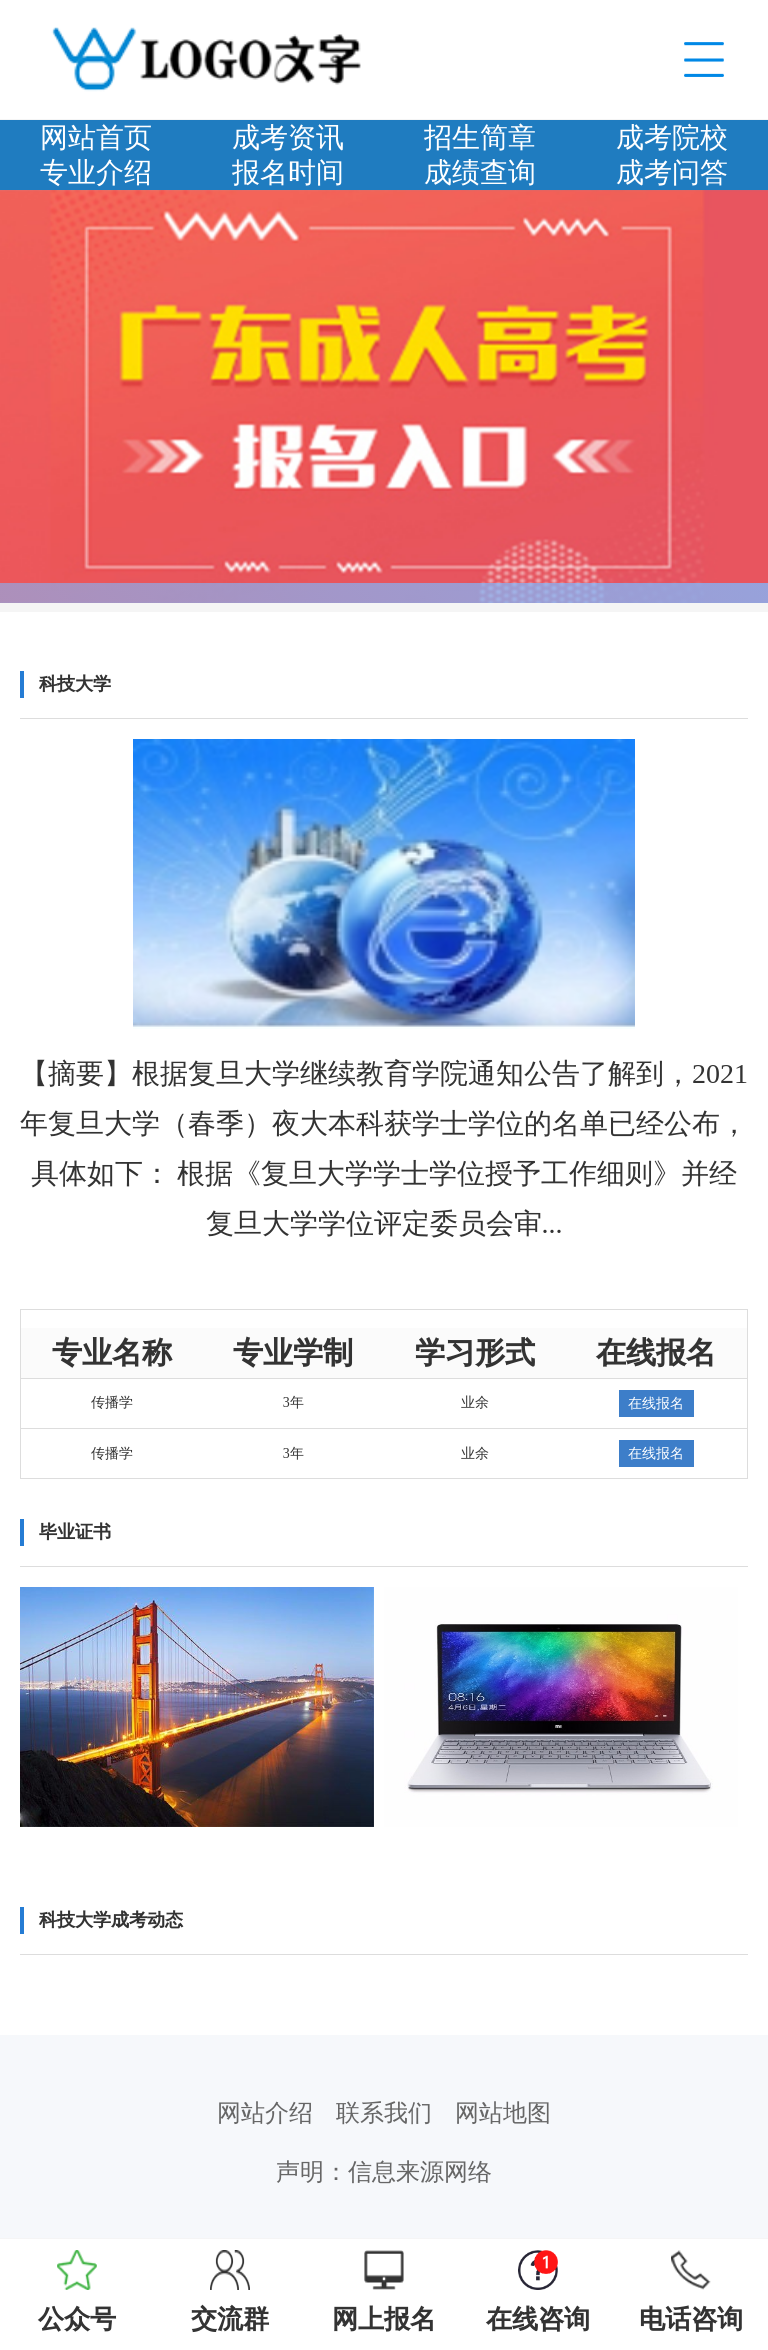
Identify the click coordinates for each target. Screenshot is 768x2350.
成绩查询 (480, 172)
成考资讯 (288, 137)
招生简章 (480, 137)
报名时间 (288, 172)
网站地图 (503, 2113)
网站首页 (96, 137)
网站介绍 (265, 2113)
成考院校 (672, 137)
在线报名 (656, 1403)
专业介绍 (96, 172)
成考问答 (672, 172)
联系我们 (384, 2113)
